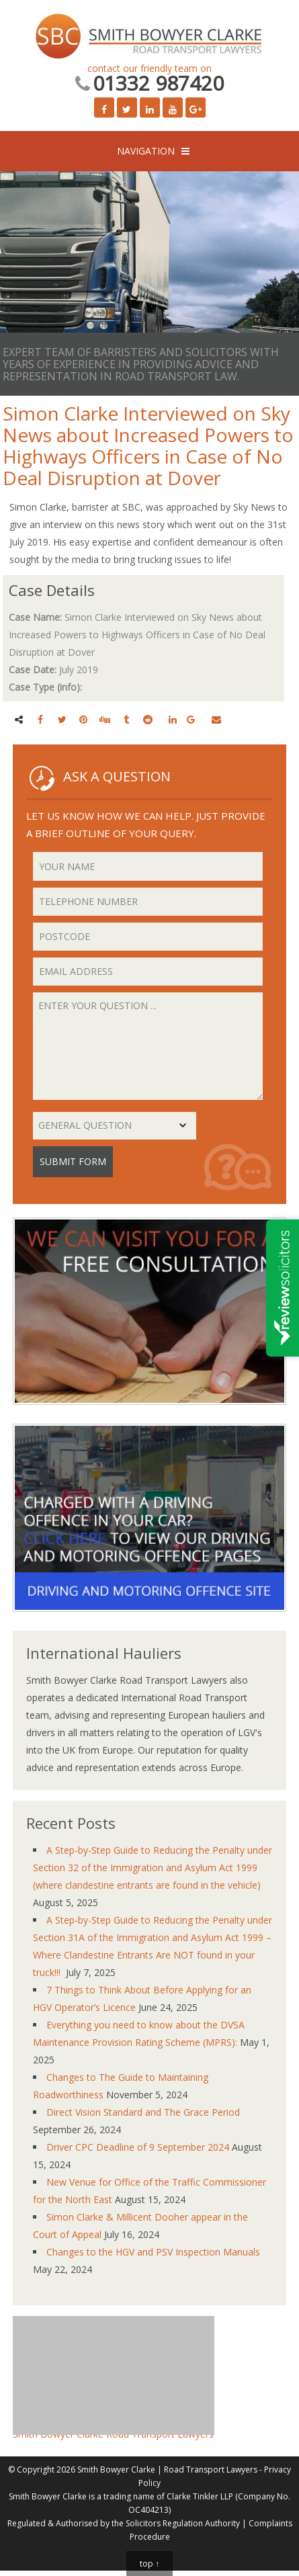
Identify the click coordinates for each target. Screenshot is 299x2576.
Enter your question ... (148, 1046)
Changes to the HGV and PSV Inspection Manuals (153, 2251)
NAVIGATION (146, 150)
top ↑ (149, 2563)
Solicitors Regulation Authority (183, 2523)
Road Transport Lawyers (210, 2469)
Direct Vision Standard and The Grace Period (143, 2112)
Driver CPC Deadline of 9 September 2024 (137, 2147)
